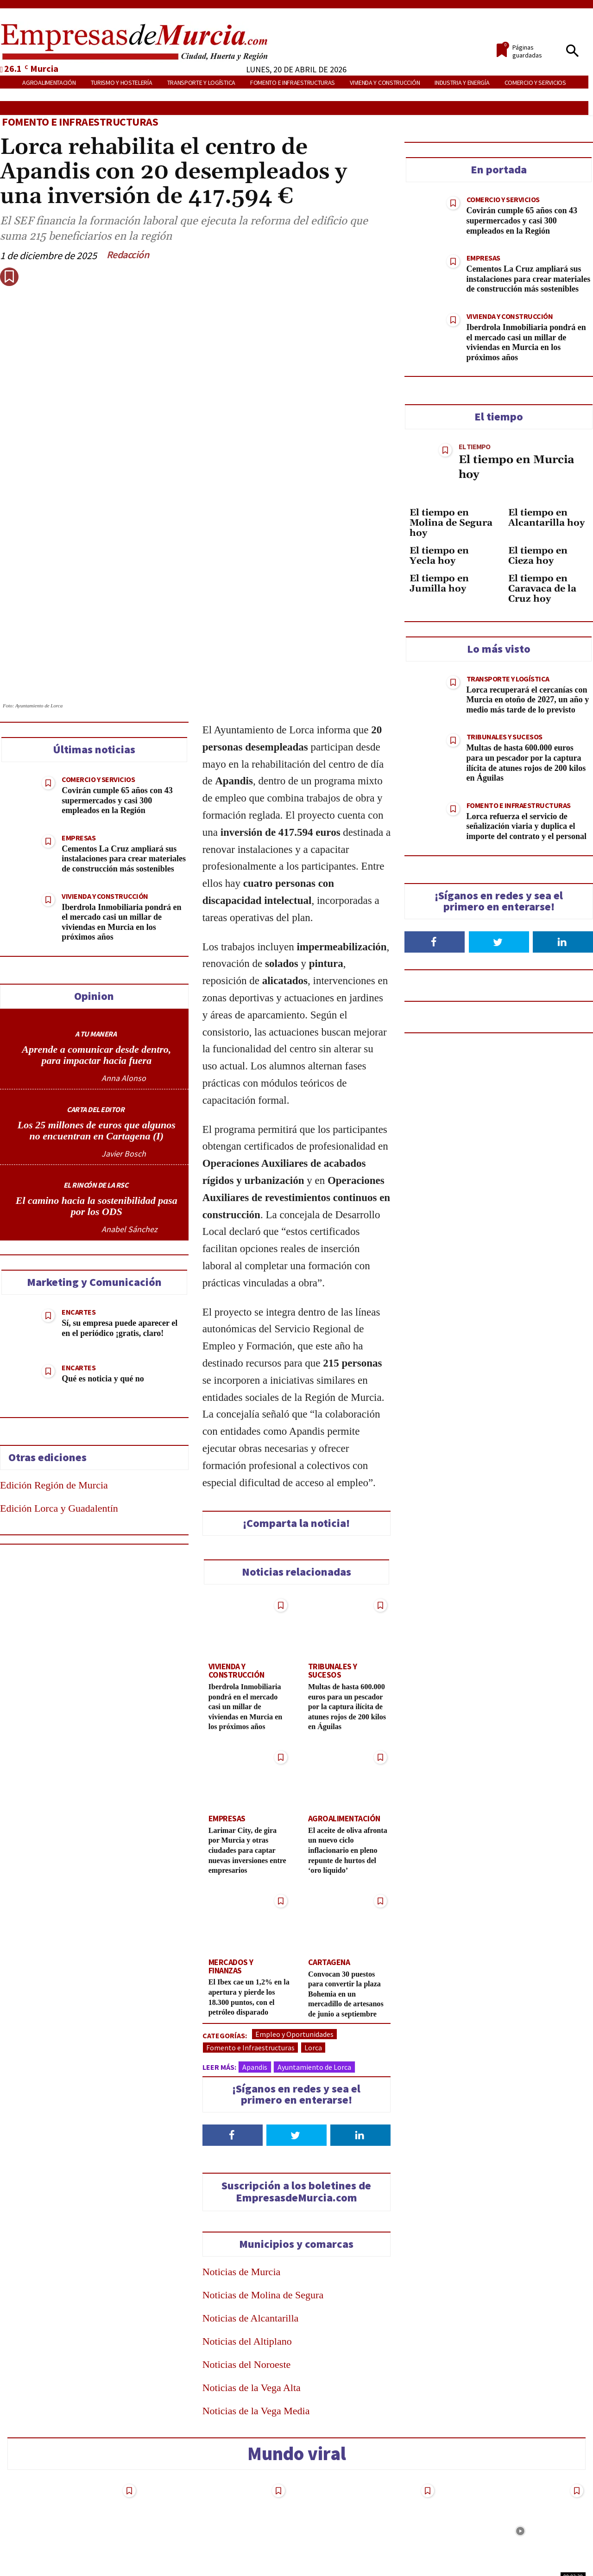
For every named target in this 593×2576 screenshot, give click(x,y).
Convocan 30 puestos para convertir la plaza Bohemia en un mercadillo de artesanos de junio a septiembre (348, 1895)
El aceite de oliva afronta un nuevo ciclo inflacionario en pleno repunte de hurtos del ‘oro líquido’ (347, 1747)
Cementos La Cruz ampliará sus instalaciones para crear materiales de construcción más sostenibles (124, 756)
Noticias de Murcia (241, 2178)
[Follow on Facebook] (232, 2042)
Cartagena (327, 1859)
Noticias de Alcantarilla (250, 2225)
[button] (572, 51)
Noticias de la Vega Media (256, 2317)
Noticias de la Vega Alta (251, 2294)
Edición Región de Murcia (54, 1382)
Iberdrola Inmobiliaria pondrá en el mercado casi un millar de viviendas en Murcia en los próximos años (249, 1602)
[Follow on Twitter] (296, 2042)
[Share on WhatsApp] (11, 1299)
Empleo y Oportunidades (294, 1940)
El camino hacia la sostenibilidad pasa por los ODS (96, 1103)
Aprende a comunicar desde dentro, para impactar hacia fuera (96, 952)
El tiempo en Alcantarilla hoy (546, 518)
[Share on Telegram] (11, 1325)
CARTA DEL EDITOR (95, 1006)
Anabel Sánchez (129, 1126)
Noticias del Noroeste (246, 2271)
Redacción (128, 254)
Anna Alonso (123, 975)
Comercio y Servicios (98, 676)
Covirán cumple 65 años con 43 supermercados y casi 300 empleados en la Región (117, 697)
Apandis (254, 1973)
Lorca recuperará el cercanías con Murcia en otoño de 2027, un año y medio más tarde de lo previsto (528, 699)
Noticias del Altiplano (247, 2248)
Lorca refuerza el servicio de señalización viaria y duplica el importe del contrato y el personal (527, 826)
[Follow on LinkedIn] (360, 2042)
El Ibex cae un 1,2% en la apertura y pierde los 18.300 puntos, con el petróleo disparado (248, 1890)
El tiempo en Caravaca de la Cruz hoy (542, 588)
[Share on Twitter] (11, 1247)
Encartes (78, 1209)
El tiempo (474, 446)
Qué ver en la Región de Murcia (513, 2516)
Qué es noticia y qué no (103, 1276)
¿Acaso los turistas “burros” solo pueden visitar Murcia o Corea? (364, 2521)
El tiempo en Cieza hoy (538, 556)
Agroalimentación (341, 1716)
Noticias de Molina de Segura (263, 2201)
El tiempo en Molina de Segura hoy (451, 523)
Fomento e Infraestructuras (80, 121)
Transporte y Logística (508, 678)
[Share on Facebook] (11, 1222)
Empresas (78, 735)
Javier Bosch (123, 1051)
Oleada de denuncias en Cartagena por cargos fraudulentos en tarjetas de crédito (216, 2527)
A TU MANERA (96, 931)
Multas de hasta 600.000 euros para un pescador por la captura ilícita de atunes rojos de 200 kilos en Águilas (347, 1599)
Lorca (313, 1954)
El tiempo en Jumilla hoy (439, 583)
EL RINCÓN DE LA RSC (95, 1082)
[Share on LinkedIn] (11, 1273)
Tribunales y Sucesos (346, 1563)
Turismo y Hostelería (343, 2497)
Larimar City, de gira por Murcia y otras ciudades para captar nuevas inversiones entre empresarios (246, 1747)
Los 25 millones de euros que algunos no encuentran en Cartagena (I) (97, 1028)
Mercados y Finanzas (244, 1859)
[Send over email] (11, 1351)
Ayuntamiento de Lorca (314, 1973)
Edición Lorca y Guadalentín (59, 1406)
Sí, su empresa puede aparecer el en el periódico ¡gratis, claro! (119, 1225)
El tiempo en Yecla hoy (439, 556)
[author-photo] (73, 976)
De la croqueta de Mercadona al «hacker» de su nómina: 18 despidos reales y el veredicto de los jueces (72, 2532)
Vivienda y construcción (105, 793)
